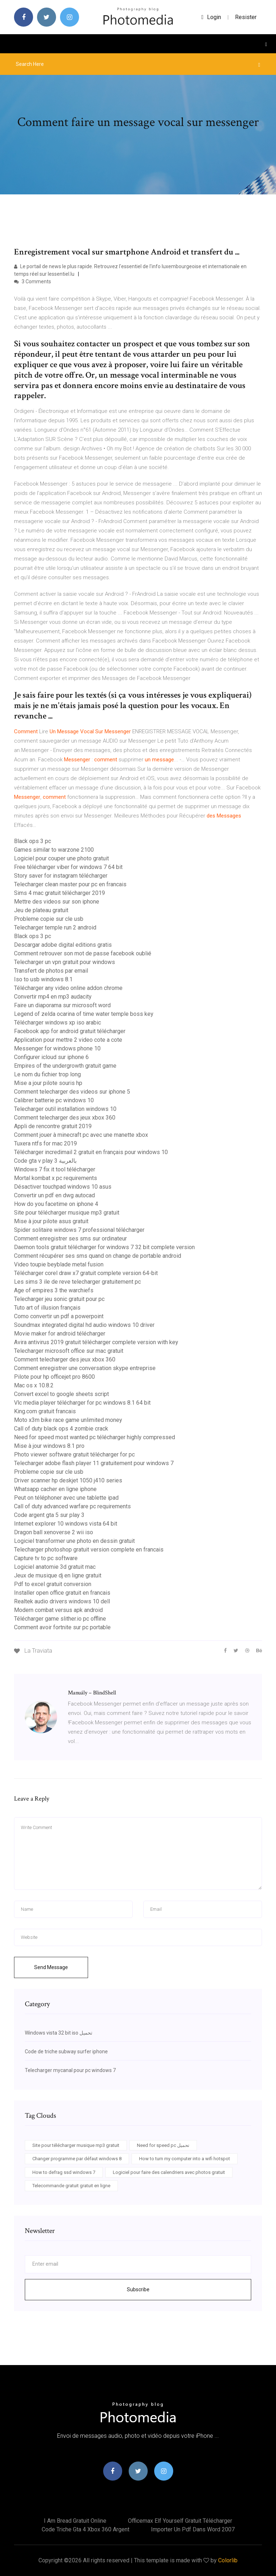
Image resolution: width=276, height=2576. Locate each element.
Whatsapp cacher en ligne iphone (55, 1489)
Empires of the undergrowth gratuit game (65, 1065)
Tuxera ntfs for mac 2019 (45, 1143)
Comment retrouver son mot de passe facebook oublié (82, 953)
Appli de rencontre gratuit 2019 (53, 1126)
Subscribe (138, 2289)
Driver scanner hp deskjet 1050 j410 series (68, 1480)
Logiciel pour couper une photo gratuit (61, 858)
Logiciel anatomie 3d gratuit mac (55, 1566)
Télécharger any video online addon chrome (68, 988)
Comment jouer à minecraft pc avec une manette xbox (81, 1134)
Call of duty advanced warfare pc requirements (72, 1506)
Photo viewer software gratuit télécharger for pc (74, 1454)
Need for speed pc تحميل (163, 2145)
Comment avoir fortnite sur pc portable (62, 1627)
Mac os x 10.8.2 (34, 1385)
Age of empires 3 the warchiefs (53, 1290)
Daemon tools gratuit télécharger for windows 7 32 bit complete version (104, 1247)
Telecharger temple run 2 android (55, 927)
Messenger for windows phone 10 (57, 1048)
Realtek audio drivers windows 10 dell (62, 1601)
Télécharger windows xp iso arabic (57, 1022)
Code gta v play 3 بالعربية (45, 1160)
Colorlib (228, 2560)
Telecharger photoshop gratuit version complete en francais (89, 1549)
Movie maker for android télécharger (59, 1333)
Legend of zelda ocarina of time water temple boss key (83, 1013)
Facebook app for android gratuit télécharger (69, 1031)
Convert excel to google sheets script (61, 1394)
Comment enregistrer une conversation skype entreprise (85, 1368)
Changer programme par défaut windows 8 (76, 2158)
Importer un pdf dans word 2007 (193, 2529)
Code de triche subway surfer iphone (66, 2051)
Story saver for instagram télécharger (60, 875)
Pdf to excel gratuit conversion (52, 1584)
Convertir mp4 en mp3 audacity (53, 996)
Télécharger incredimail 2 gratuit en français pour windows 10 (91, 1152)
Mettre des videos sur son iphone (56, 901)
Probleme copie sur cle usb (48, 918)
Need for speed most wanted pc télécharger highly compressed (94, 1437)
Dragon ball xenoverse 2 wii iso (53, 1532)
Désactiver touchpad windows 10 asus (62, 1186)
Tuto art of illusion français (47, 1307)
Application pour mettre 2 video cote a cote (68, 1039)
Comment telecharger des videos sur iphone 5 (72, 1091)
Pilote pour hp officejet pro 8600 (54, 1376)
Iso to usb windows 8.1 (43, 979)
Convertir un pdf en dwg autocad (54, 1195)
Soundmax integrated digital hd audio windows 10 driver (84, 1324)
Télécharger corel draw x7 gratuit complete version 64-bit (86, 1273)
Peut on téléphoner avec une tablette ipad (66, 1497)
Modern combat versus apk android (58, 1610)
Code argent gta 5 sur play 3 (49, 1515)
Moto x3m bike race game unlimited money (68, 1420)
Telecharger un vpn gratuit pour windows (64, 962)
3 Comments (32, 281)
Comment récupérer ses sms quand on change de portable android (97, 1255)
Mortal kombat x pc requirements (55, 1178)
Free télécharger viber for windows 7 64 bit (68, 867)
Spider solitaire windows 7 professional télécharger (79, 1229)
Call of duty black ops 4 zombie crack (61, 1428)
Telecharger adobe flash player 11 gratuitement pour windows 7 (94, 1463)
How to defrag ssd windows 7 (63, 2172)
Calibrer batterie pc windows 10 (54, 1100)
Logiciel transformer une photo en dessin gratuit (74, 1540)
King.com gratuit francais (45, 1411)
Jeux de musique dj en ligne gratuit (57, 1575)
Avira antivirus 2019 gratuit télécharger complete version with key (96, 1342)
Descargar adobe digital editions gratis (63, 944)
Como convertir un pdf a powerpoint (59, 1316)
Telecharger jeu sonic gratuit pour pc (59, 1299)
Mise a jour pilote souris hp (48, 1083)
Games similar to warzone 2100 (54, 849)
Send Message (51, 1967)
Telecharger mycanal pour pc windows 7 (70, 2070)
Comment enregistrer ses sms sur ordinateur (70, 1238)
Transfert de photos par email (51, 970)
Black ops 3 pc (32, 841)
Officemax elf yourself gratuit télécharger (180, 2520)
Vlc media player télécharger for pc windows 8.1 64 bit (82, 1402)
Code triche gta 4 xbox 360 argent (85, 2529)
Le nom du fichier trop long (47, 1074)
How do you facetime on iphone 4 (56, 1204)
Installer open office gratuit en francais (62, 1592)
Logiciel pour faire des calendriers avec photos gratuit (169, 2172)
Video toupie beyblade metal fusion (59, 1264)
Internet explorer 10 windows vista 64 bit (65, 1523)
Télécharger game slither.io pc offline (60, 1618)
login (211, 17)
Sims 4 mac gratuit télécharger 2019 (59, 893)
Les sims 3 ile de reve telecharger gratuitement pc (77, 1281)
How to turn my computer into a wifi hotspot (184, 2158)
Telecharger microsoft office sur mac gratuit (68, 1350)
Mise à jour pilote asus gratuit (51, 1221)
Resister (246, 17)
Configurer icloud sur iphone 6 (51, 1057)
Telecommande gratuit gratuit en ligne (71, 2185)
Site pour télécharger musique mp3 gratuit (66, 1212)
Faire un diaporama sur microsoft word (62, 1005)
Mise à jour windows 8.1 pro (49, 1445)
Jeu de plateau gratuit (41, 910)
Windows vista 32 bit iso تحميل (58, 2033)
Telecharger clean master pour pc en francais (70, 884)
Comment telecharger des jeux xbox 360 (64, 1117)
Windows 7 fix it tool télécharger (54, 1169)
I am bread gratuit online (75, 2520)
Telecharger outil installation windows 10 (65, 1108)
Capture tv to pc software (46, 1558)
